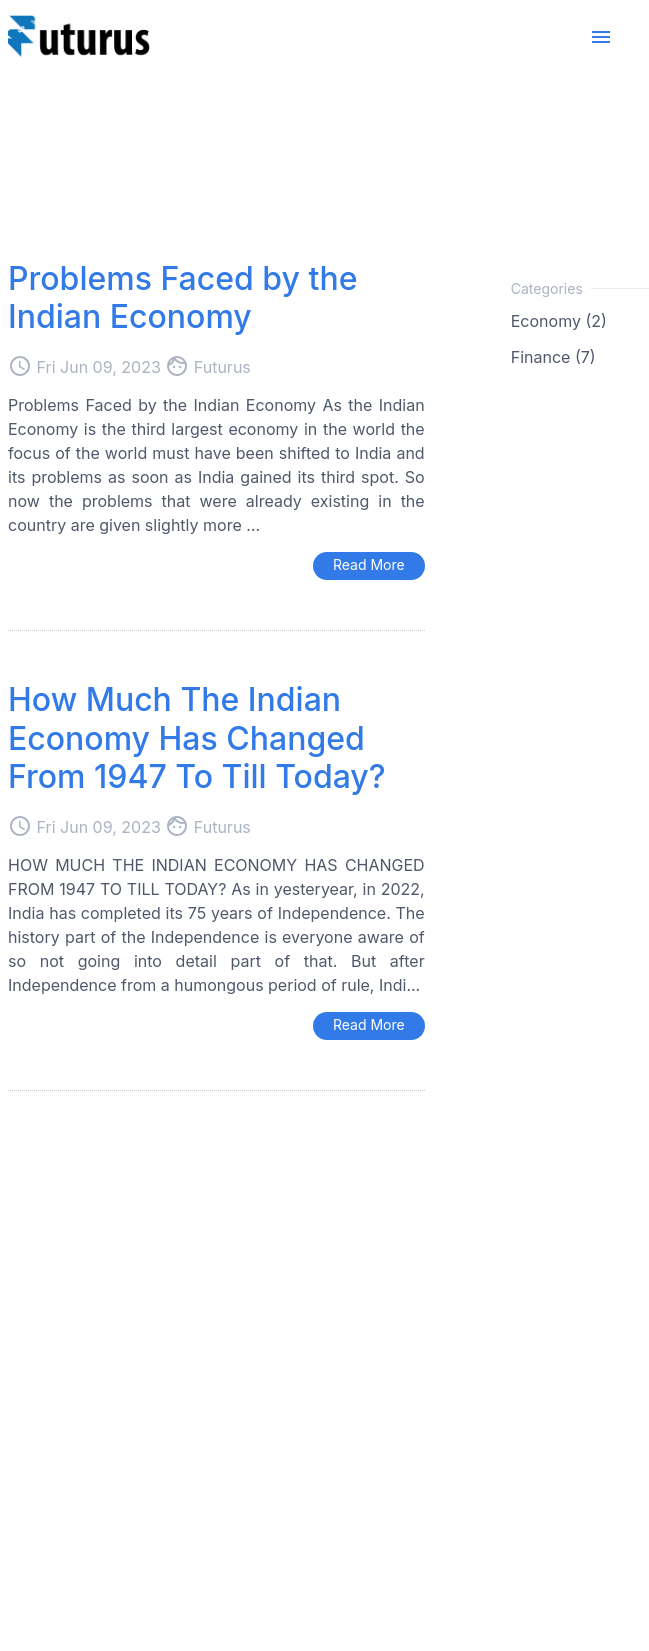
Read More (369, 564)
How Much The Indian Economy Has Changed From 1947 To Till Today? (197, 738)
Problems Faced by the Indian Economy (182, 297)
